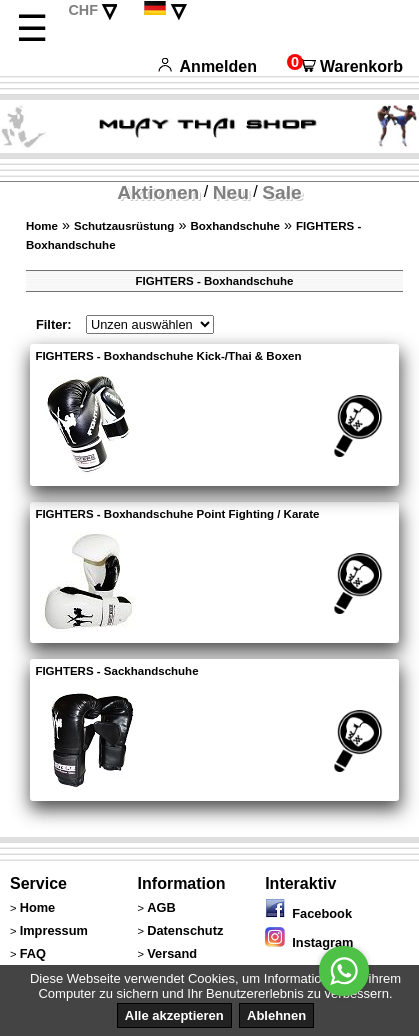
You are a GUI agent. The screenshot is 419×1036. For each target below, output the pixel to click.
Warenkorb (345, 66)
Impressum (54, 930)
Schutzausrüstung (124, 226)
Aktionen (158, 192)
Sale (281, 192)
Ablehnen (276, 1015)
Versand (172, 953)
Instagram (309, 942)
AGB (161, 907)
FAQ (33, 953)
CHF (83, 10)
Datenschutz (185, 930)
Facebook (308, 913)
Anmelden (207, 66)
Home (42, 226)
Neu (231, 192)
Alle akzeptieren (174, 1015)
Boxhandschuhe (235, 226)
